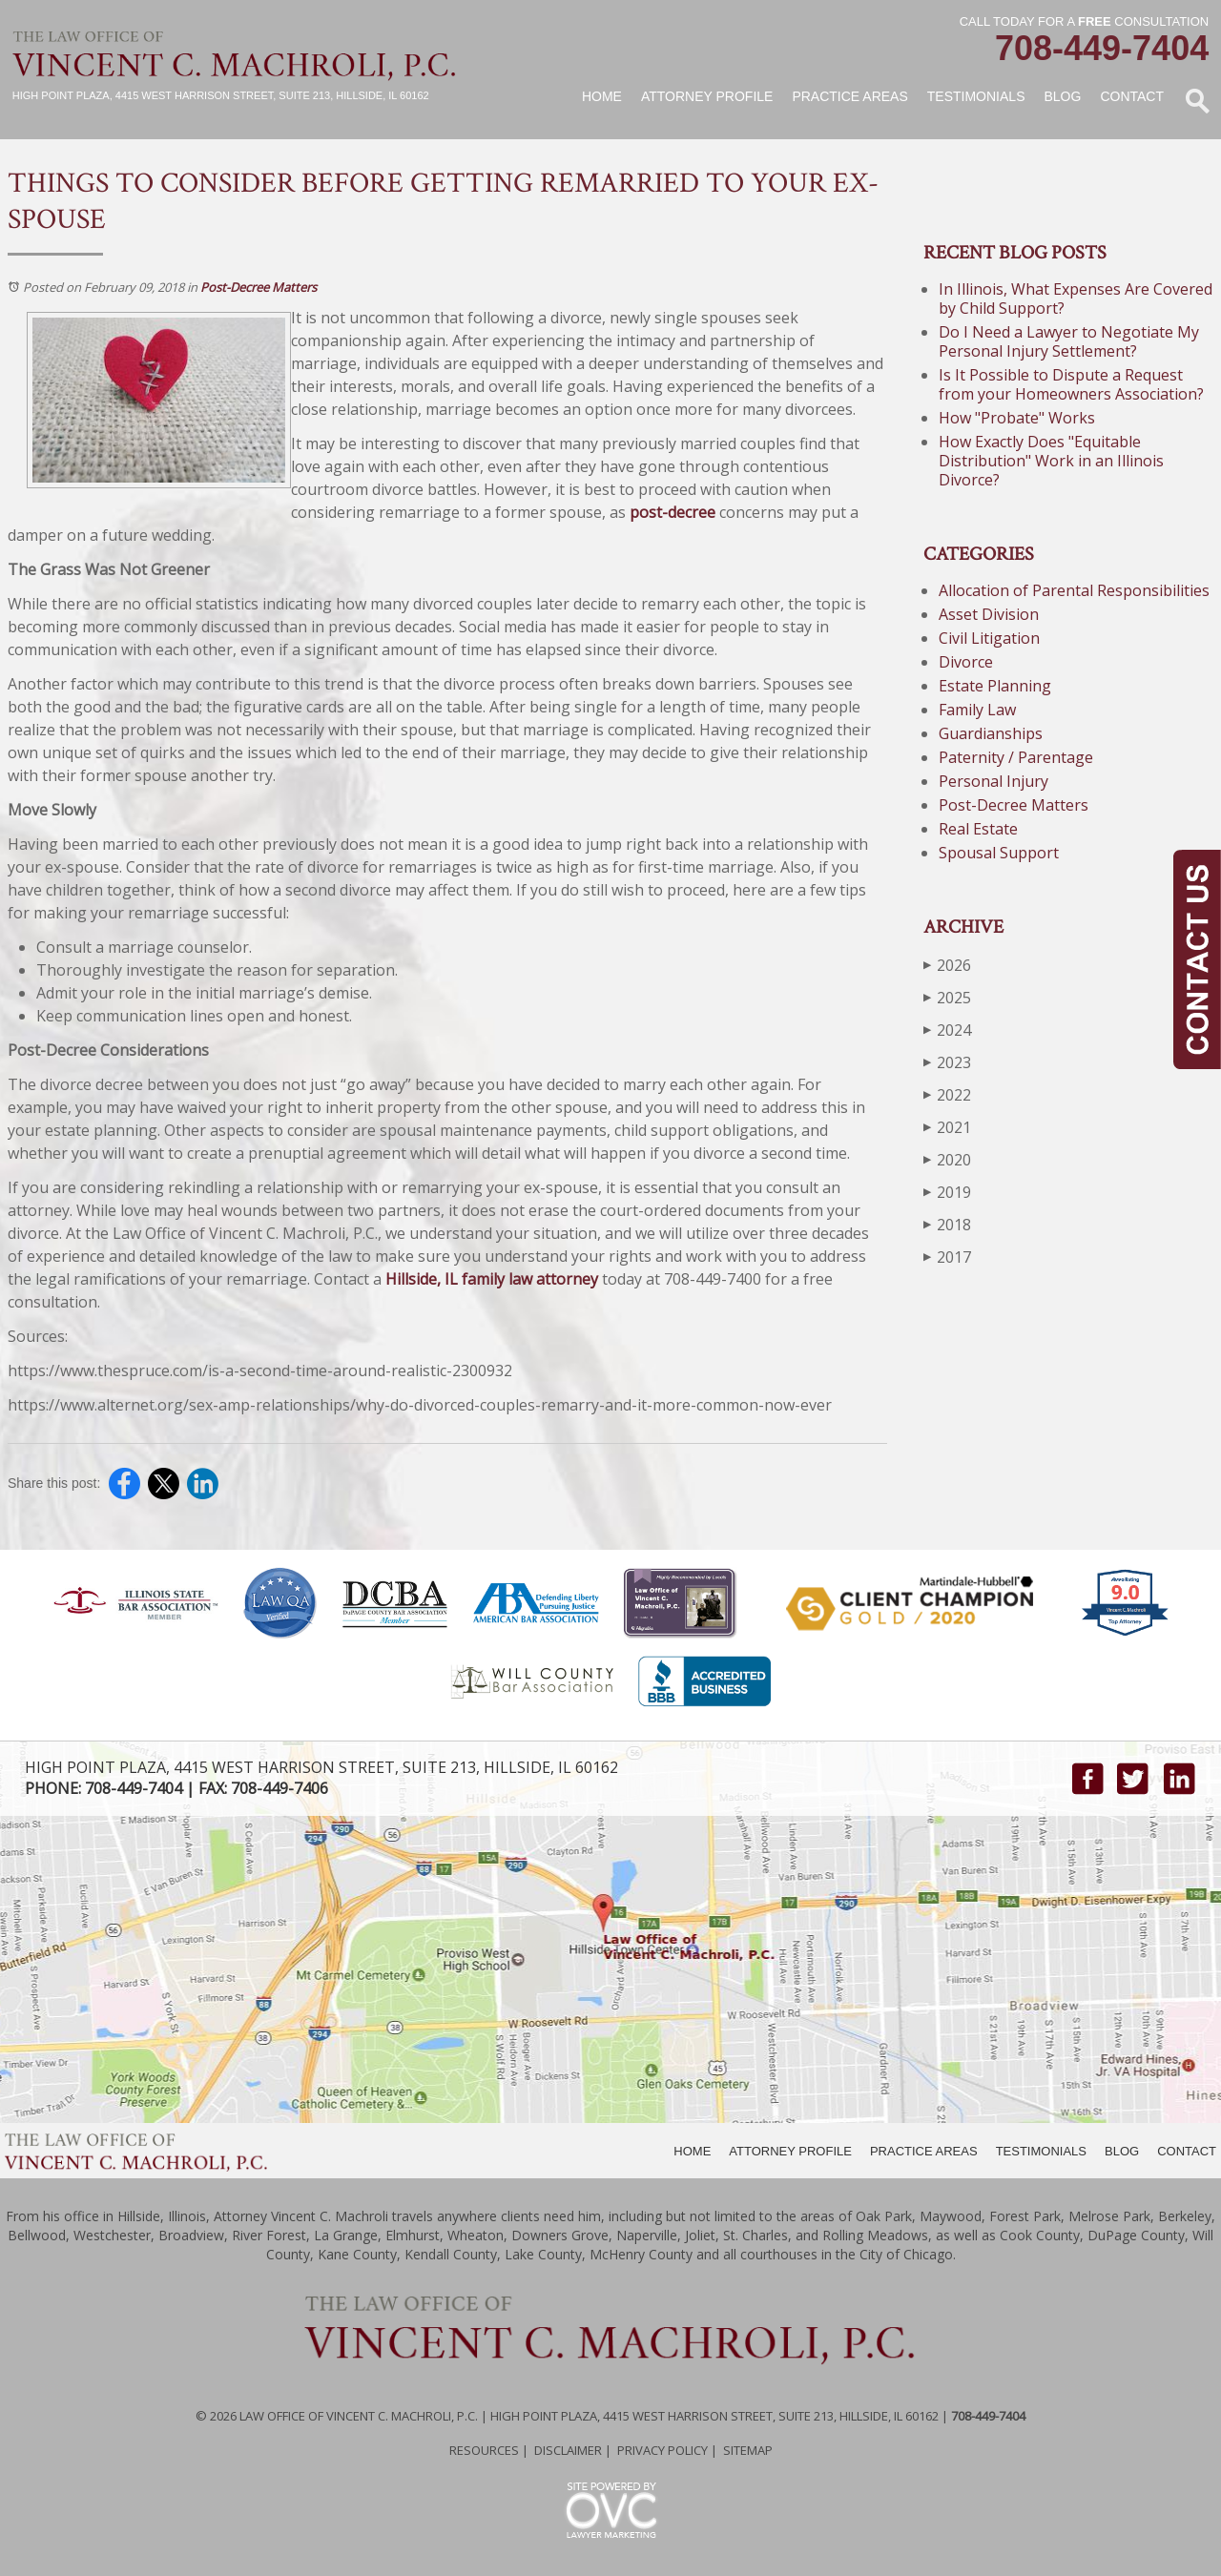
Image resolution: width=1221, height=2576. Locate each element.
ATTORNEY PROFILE (790, 2151)
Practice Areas (849, 96)
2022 (947, 1094)
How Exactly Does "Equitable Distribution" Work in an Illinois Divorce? (1051, 460)
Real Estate (978, 828)
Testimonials (976, 96)
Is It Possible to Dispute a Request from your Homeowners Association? (1071, 384)
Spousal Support (999, 852)
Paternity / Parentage (1016, 757)
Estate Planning (995, 685)
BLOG (1122, 2151)
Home (602, 96)
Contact (1132, 96)
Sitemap (748, 2450)
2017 (947, 1256)
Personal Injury (993, 781)
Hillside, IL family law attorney (491, 1278)
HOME (692, 2151)
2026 (947, 965)
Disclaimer (568, 2450)
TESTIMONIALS (1041, 2151)
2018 (947, 1224)
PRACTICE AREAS (924, 2151)
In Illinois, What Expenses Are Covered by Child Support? (1075, 298)
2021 (947, 1127)
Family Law (977, 709)
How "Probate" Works (1017, 417)
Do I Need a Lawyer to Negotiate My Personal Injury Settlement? (1069, 341)
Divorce (966, 661)
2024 (947, 1030)
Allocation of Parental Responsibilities (1074, 590)
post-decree (672, 512)
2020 (947, 1159)
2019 (947, 1192)
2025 (947, 997)
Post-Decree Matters (258, 287)
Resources (484, 2450)
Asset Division (989, 614)
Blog (1062, 96)
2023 (947, 1062)
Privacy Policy (662, 2450)
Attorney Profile (707, 96)
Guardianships (991, 733)
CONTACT (1186, 2151)
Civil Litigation (989, 638)
